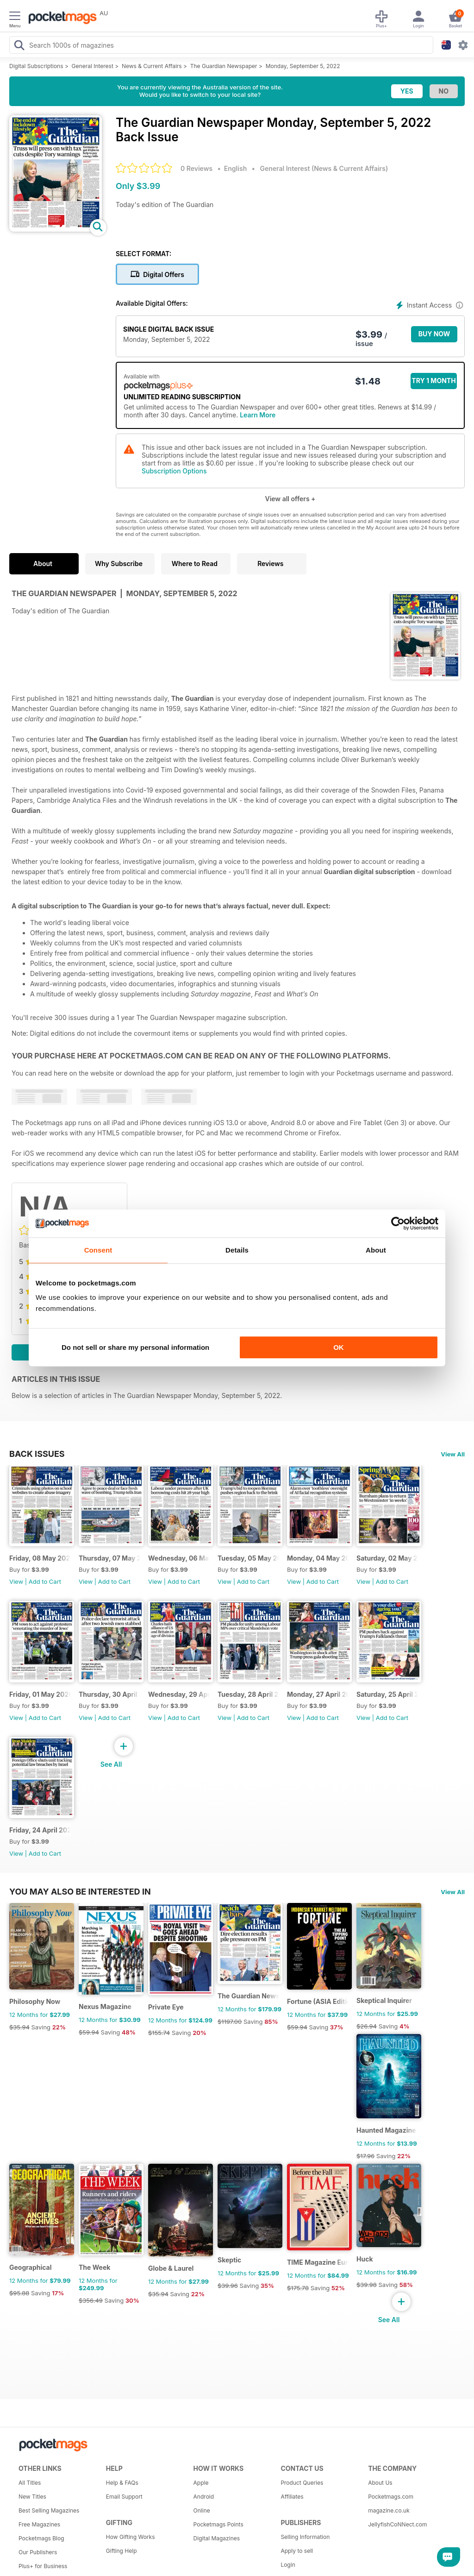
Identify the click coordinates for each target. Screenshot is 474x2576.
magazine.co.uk (389, 2510)
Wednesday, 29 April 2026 (179, 1694)
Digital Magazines (216, 2538)
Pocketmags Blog (41, 2538)
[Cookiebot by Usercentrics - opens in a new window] (397, 1223)
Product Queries (302, 2482)
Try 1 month (433, 380)
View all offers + (290, 499)
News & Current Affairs (152, 66)
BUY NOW (434, 334)
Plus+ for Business (43, 2566)
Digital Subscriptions (36, 66)
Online (201, 2510)
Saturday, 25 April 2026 (387, 1694)
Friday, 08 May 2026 (40, 1558)
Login (288, 2564)
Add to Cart (45, 1581)
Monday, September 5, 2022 (303, 66)
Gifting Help (121, 2550)
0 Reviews (196, 168)
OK (338, 1347)
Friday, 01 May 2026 (40, 1694)
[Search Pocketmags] (19, 46)
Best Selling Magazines (49, 2510)
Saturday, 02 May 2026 (387, 1558)
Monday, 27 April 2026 (318, 1694)
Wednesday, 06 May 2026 (179, 1558)
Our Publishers (38, 2552)
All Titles (30, 2482)
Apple (201, 2482)
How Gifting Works (130, 2536)
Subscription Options (174, 471)
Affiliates (292, 2496)
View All (453, 1454)
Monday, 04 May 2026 (318, 1558)
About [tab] (376, 1250)
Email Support (124, 2496)
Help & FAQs (122, 2482)
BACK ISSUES (37, 1453)
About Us (380, 2482)
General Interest (92, 66)
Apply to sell (297, 2550)
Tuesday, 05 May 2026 (248, 1558)
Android (203, 2496)
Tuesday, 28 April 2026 (248, 1694)
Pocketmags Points (218, 2524)
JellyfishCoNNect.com (397, 2524)
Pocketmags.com (390, 2496)
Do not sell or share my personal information (135, 1347)
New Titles (32, 2496)
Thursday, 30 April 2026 (109, 1694)
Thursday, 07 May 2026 (109, 1558)
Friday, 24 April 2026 (40, 1830)
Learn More (257, 415)
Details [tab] (237, 1250)
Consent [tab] (98, 1250)
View (16, 1581)
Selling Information (305, 2536)
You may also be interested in (80, 1891)
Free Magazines (39, 2524)
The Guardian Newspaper (223, 66)
